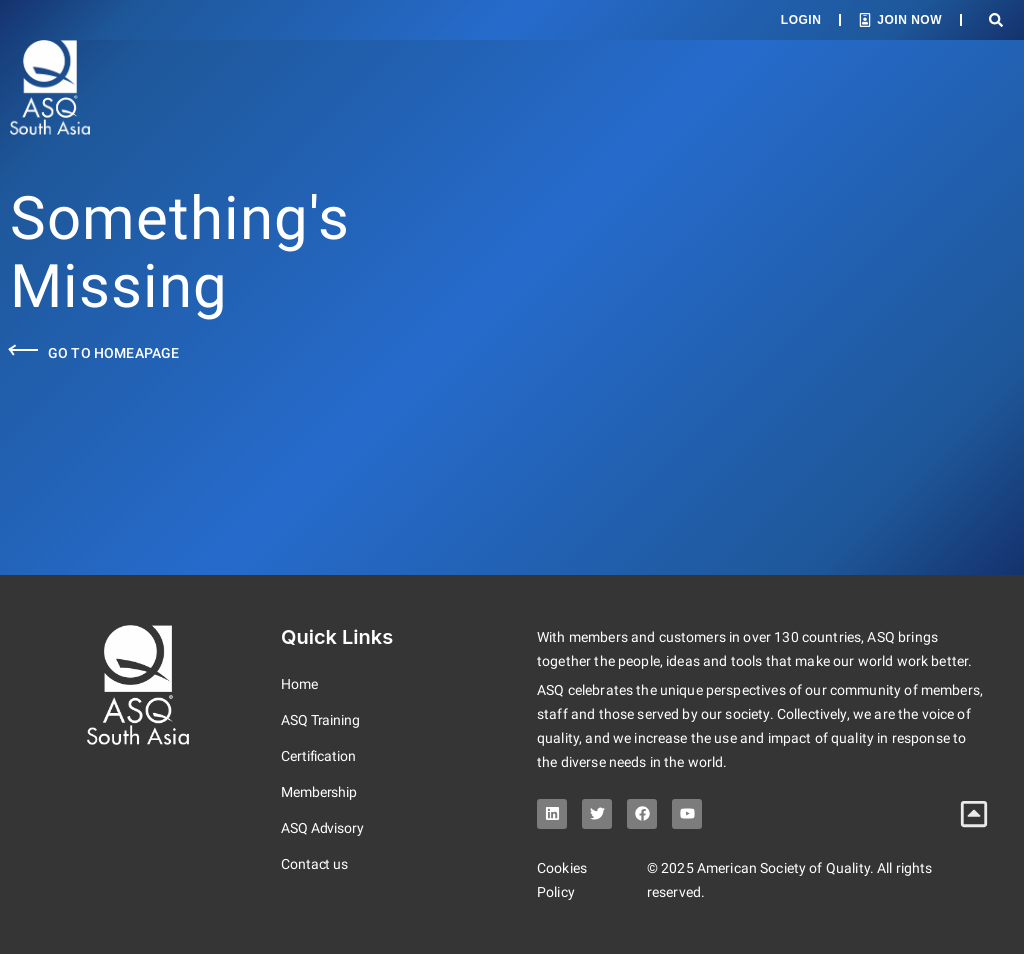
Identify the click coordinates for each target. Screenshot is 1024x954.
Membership (319, 792)
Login (801, 20)
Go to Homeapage (113, 353)
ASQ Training (320, 720)
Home (299, 684)
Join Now (909, 20)
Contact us (314, 864)
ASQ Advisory (322, 828)
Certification (318, 756)
